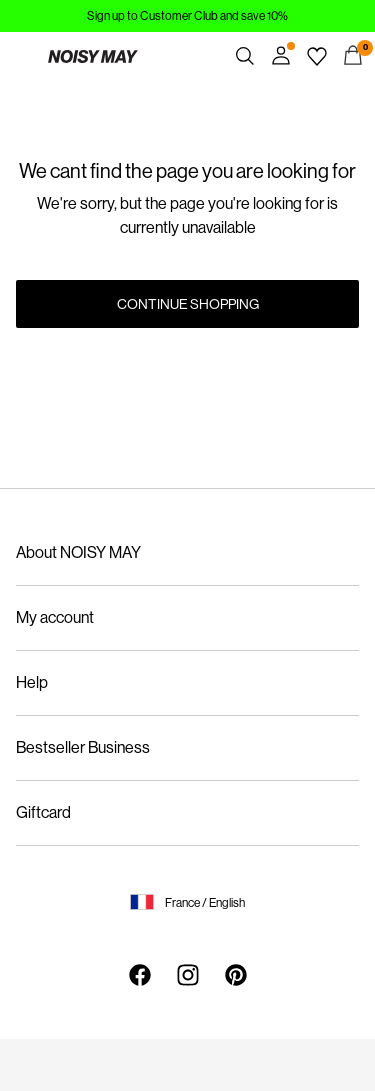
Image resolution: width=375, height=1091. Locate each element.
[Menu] (22, 56)
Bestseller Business (83, 747)
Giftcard (43, 812)
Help (32, 682)
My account (55, 617)
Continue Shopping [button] (188, 304)
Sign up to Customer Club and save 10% (187, 16)
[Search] (245, 56)
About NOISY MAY (78, 552)
